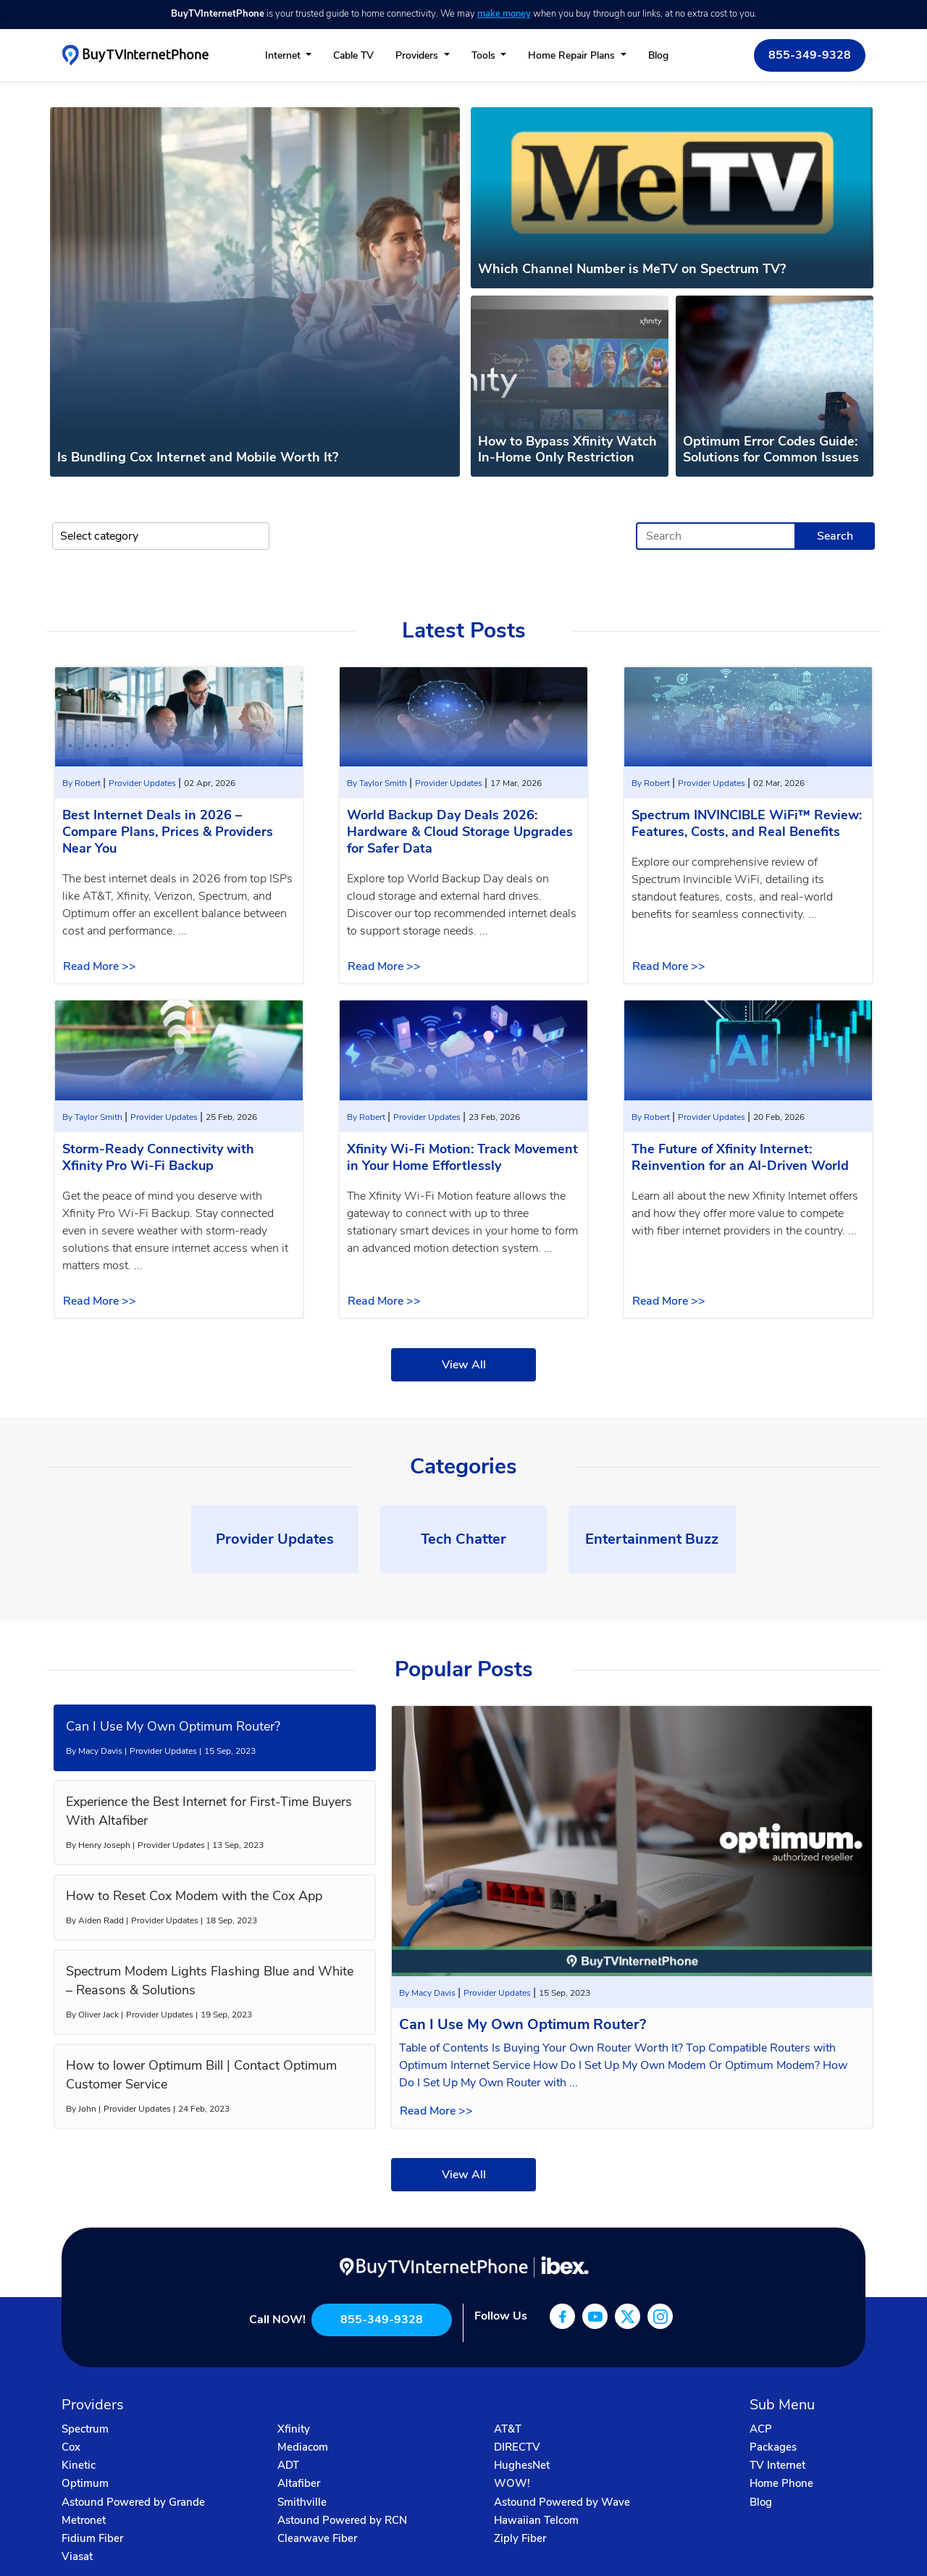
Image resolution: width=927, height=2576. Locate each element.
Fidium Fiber (92, 2538)
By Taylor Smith (378, 783)
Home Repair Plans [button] (573, 55)
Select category (99, 536)
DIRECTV (517, 2447)
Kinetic (79, 2465)
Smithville (302, 2502)
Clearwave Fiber (317, 2538)
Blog (658, 55)
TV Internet (777, 2465)
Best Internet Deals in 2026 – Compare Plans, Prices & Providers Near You (167, 831)
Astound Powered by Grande (133, 2502)
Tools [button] (484, 55)
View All (464, 1365)
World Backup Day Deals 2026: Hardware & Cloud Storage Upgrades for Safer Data (460, 831)
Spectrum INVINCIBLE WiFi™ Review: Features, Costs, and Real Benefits (747, 823)
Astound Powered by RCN (342, 2520)
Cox (71, 2447)
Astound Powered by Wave (562, 2502)
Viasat (77, 2556)
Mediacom (302, 2447)
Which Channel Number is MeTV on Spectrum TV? (632, 268)
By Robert (82, 783)
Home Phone (781, 2483)
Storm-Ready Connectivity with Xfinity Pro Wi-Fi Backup (158, 1157)
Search (835, 536)
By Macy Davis (428, 1993)
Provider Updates (143, 783)
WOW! (512, 2483)
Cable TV (353, 55)
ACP (761, 2429)
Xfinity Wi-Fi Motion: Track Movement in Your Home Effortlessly (462, 1157)
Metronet (84, 2520)
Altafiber (298, 2483)
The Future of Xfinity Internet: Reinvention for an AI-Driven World (740, 1157)
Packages (773, 2447)
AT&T (507, 2429)
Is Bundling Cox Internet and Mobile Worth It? (197, 457)
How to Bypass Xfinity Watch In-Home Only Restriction (567, 449)
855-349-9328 (809, 55)
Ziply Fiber (520, 2538)
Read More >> (99, 966)
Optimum (85, 2483)
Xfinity (293, 2429)
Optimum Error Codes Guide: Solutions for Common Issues (771, 449)
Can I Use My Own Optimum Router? (522, 2024)
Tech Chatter (463, 1539)
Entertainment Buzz (651, 1539)
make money (504, 13)
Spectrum (85, 2429)
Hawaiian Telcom (536, 2520)
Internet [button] (284, 55)
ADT (288, 2465)
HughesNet (522, 2465)
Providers (418, 55)
